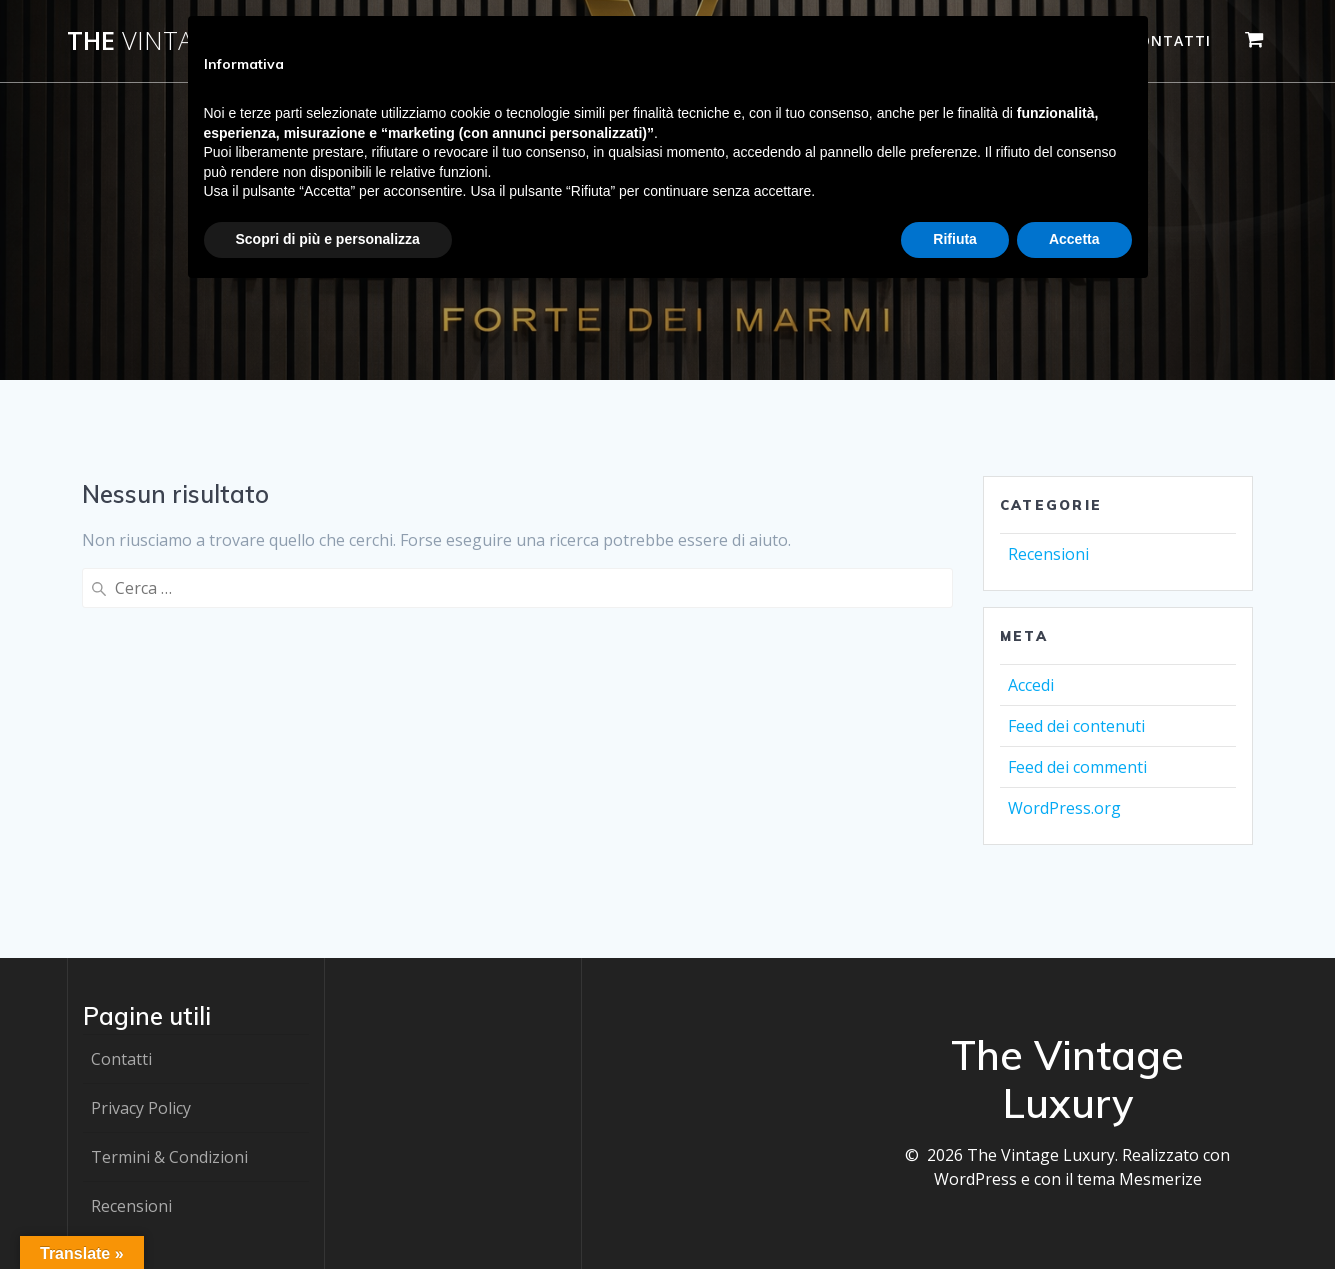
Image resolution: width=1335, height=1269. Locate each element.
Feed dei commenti (1077, 767)
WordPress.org (1064, 808)
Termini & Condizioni (169, 1157)
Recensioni (1048, 554)
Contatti (1170, 40)
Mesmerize (1160, 1179)
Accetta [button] (1074, 239)
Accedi (1031, 685)
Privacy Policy (141, 1108)
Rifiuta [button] (955, 239)
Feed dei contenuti (1076, 726)
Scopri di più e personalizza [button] (328, 239)
